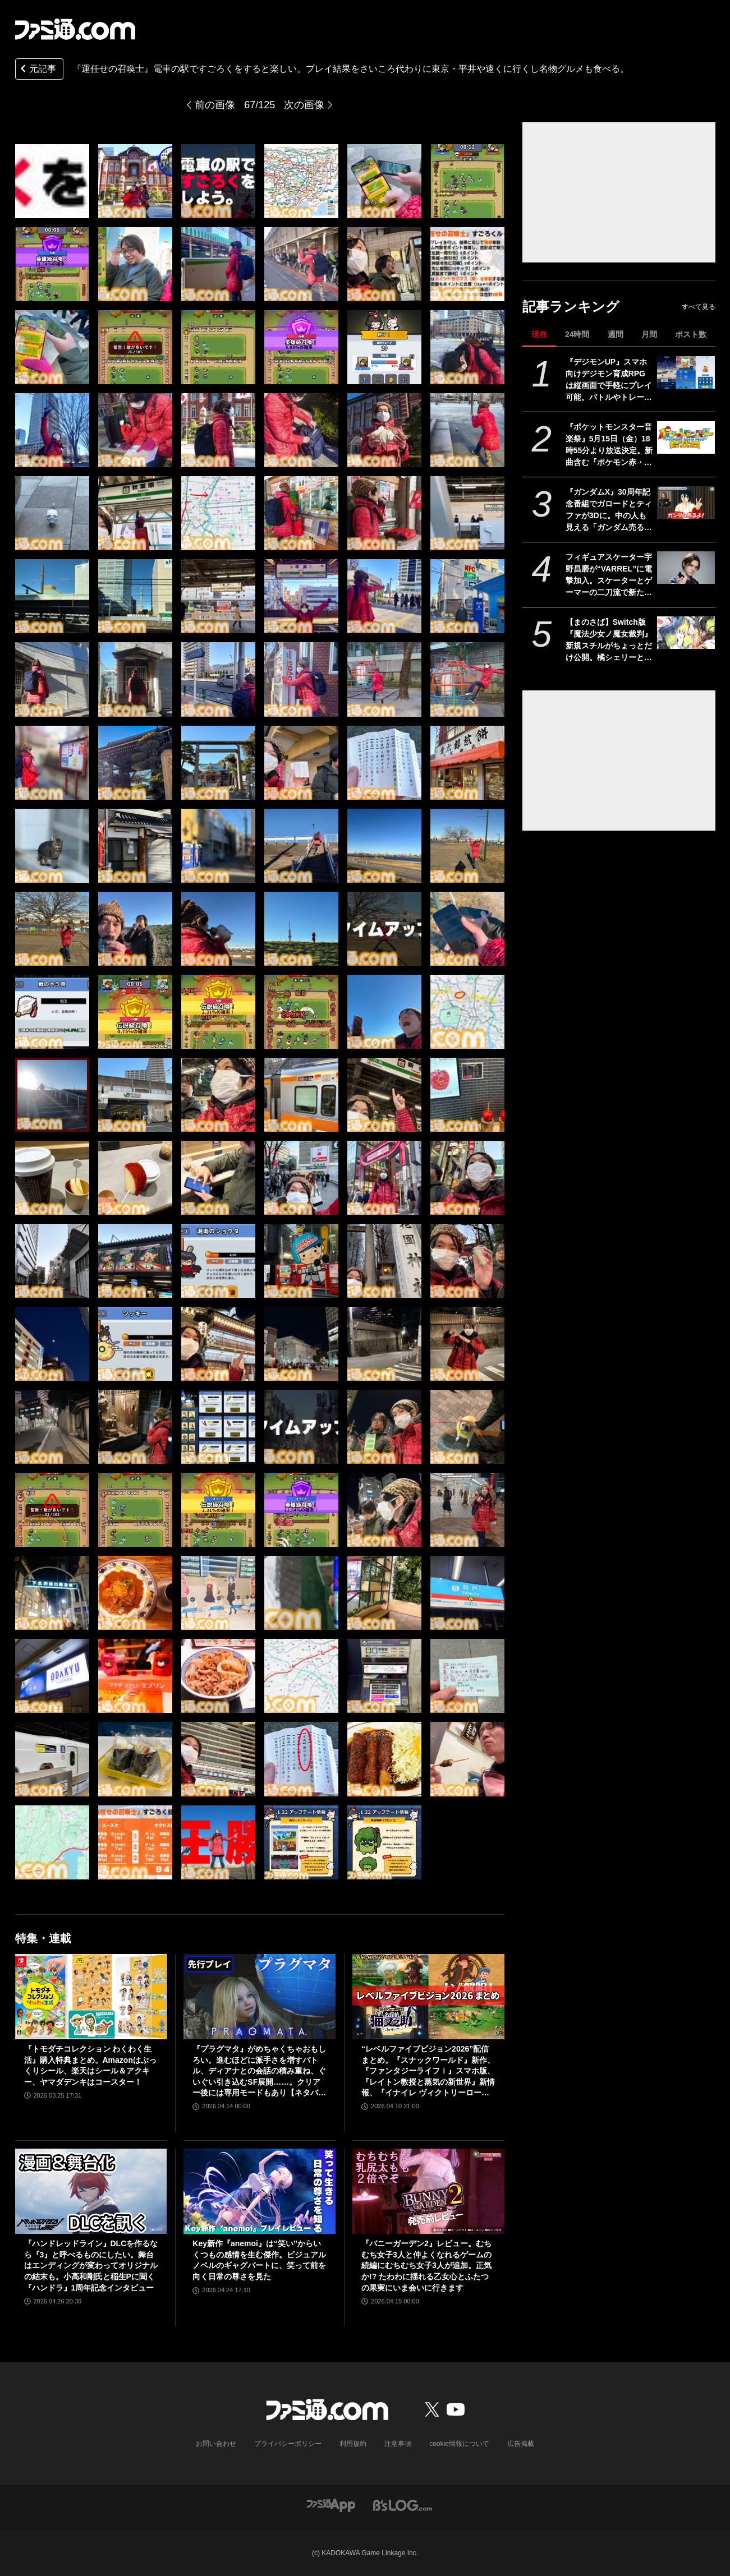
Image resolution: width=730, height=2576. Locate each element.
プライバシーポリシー (288, 2444)
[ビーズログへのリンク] (402, 2504)
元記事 (37, 70)
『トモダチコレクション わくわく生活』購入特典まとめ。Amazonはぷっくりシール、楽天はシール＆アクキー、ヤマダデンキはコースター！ (90, 2065)
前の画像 (215, 104)
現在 (539, 334)
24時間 (577, 334)
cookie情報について (459, 2444)
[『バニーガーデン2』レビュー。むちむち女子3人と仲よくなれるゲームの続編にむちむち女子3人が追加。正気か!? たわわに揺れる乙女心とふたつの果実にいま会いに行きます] (428, 2191)
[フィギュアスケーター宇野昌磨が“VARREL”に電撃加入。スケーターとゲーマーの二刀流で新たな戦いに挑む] (686, 567)
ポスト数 (690, 334)
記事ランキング (570, 306)
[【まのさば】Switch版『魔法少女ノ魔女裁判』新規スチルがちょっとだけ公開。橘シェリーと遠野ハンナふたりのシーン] (686, 632)
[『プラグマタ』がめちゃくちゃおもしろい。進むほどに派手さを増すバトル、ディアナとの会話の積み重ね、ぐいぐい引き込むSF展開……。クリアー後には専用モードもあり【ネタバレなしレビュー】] (259, 1996)
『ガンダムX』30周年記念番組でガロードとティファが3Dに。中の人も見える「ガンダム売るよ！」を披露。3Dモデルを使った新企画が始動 (609, 510)
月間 (649, 334)
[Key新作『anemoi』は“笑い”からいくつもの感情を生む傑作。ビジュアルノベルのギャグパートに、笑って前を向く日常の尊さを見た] (259, 2191)
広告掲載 (520, 2444)
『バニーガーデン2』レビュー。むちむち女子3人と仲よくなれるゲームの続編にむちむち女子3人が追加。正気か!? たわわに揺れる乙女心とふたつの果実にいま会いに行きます (426, 2265)
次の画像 (304, 104)
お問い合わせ (216, 2444)
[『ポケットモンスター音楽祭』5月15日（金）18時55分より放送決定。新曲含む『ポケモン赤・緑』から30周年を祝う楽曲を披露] (686, 437)
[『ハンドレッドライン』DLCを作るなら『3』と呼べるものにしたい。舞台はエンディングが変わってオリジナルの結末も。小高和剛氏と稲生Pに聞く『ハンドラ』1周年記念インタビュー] (91, 2191)
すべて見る (698, 307)
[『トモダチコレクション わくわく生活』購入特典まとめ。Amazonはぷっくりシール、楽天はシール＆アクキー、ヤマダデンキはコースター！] (91, 1996)
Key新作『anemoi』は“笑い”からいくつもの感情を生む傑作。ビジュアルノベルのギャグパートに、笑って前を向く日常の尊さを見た (259, 2260)
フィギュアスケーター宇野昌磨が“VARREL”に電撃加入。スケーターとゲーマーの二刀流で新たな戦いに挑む (609, 575)
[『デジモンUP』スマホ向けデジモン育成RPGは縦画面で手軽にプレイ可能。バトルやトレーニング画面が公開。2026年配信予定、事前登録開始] (686, 372)
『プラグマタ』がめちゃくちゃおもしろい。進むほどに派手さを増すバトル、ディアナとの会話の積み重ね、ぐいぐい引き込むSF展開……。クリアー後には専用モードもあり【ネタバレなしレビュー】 (259, 2071)
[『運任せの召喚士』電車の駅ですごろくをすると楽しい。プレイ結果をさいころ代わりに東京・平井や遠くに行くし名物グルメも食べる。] (52, 181)
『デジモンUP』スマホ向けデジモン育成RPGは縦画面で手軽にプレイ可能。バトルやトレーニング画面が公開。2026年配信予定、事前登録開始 (609, 380)
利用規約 (352, 2444)
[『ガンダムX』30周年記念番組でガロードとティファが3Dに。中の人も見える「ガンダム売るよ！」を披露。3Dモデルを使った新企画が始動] (686, 502)
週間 (615, 334)
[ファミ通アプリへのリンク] (331, 2504)
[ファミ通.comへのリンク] (75, 29)
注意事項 (397, 2444)
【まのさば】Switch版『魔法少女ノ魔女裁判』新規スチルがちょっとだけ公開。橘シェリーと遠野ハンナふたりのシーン (609, 640)
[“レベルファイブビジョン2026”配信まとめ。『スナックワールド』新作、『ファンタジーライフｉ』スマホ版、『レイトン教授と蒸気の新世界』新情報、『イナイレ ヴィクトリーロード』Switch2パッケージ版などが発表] (428, 1996)
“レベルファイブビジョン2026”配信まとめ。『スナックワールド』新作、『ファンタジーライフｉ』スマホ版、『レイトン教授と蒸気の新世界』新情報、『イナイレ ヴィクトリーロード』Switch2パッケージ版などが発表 (428, 2071)
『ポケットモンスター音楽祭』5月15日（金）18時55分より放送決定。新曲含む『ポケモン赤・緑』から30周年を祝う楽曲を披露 (609, 445)
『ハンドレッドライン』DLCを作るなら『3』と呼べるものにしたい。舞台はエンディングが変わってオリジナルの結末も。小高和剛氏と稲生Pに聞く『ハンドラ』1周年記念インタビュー (91, 2265)
